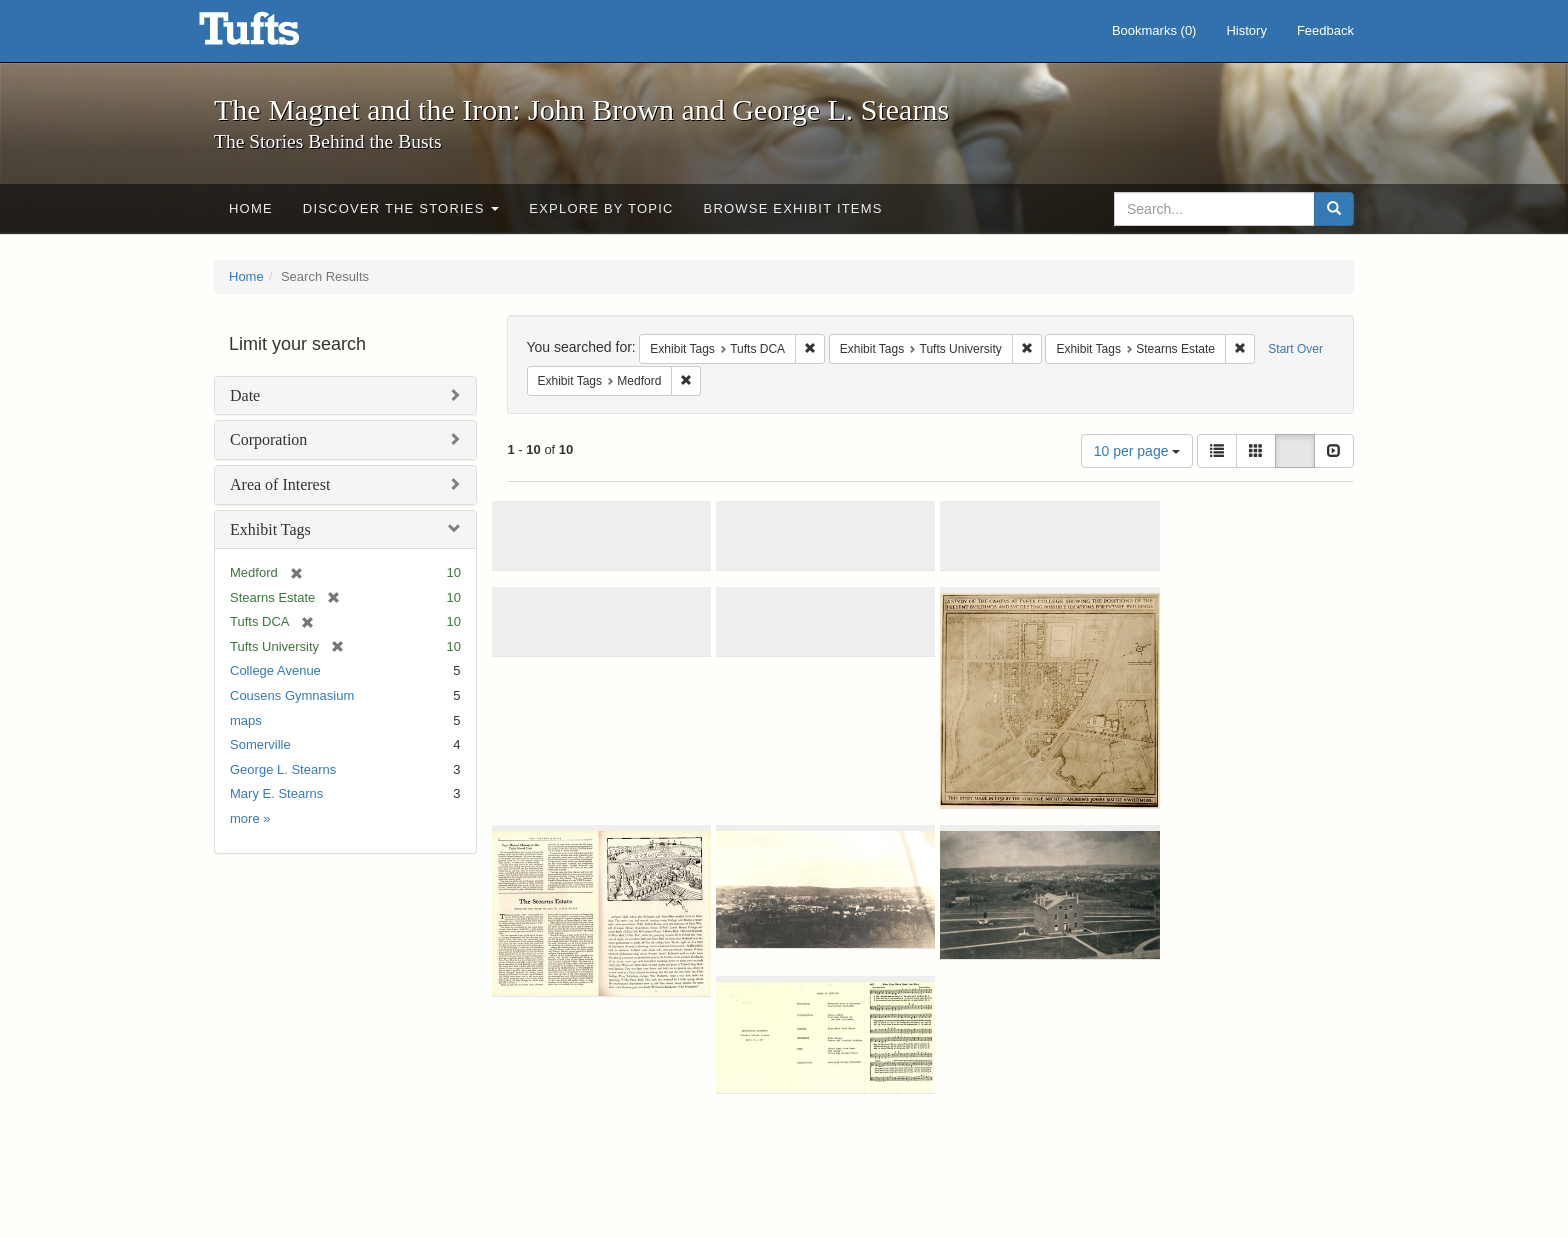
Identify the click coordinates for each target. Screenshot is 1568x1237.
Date (245, 395)
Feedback (1325, 30)
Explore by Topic (601, 208)
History (1246, 30)
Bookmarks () (1154, 30)
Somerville (260, 744)
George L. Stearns (283, 769)
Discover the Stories (401, 208)
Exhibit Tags (270, 529)
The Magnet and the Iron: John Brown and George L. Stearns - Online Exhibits (274, 35)
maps (246, 720)
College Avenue (275, 670)
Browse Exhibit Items (793, 208)
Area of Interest (280, 484)
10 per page (1137, 451)
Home (251, 208)
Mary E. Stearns (276, 793)
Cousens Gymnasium (292, 695)
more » (250, 818)
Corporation (268, 439)
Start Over (1295, 349)
